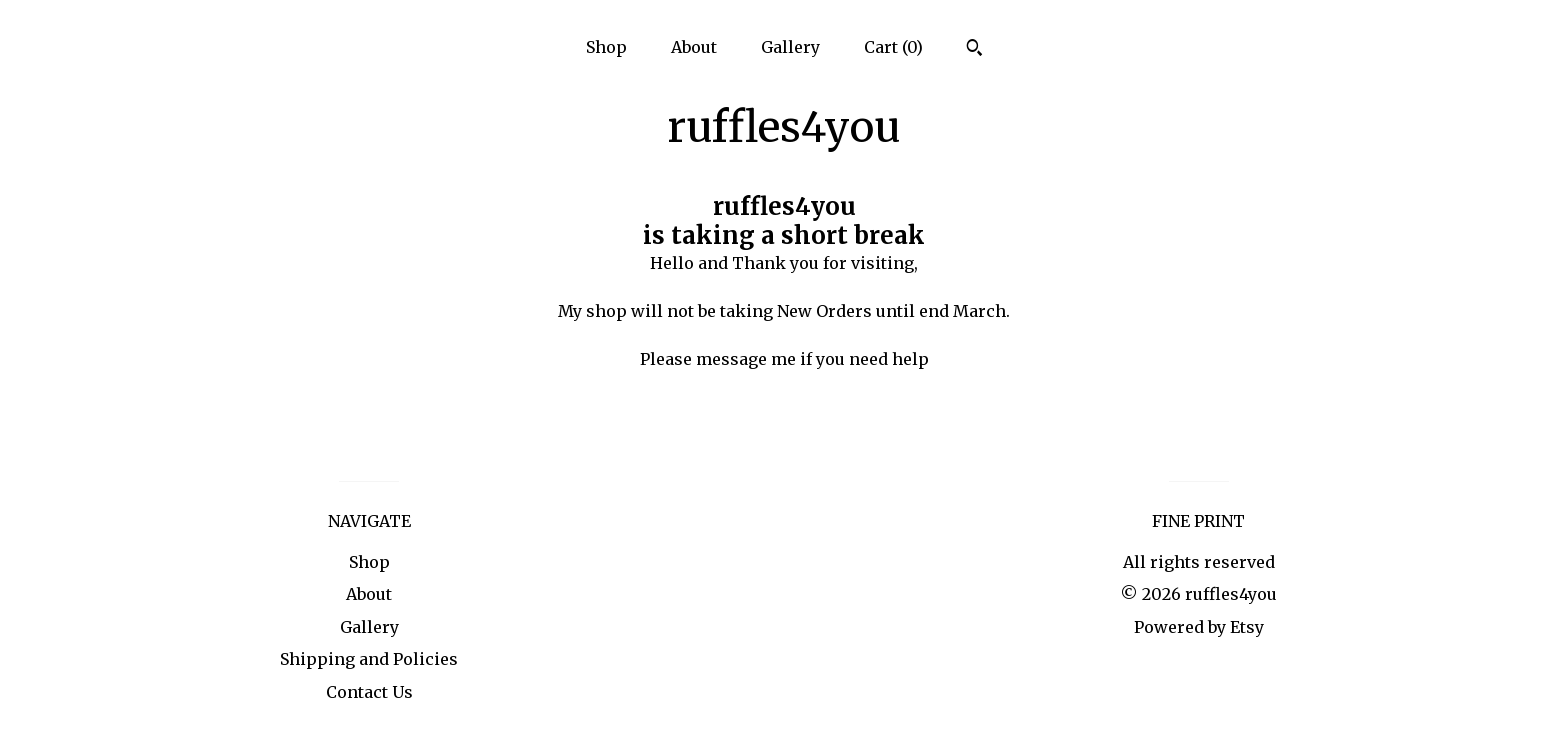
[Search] (974, 50)
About (694, 47)
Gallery (790, 47)
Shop (606, 47)
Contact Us (369, 692)
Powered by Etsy (1199, 627)
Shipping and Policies (369, 659)
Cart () (893, 47)
